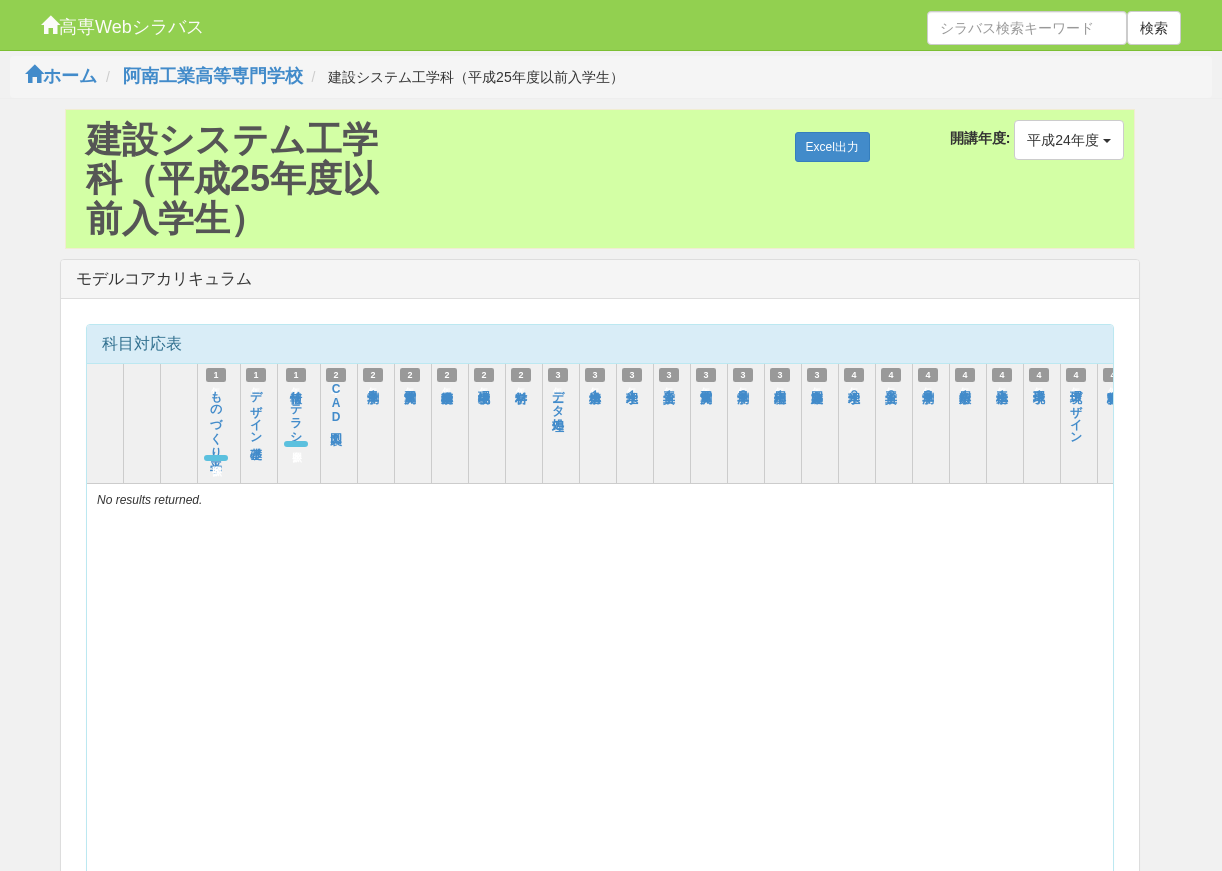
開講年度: (980, 138)
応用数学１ (965, 388)
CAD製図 (336, 403)
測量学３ (928, 388)
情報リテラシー (296, 410)
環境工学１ (1039, 388)
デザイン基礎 (256, 410)
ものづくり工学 (216, 417)
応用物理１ (780, 388)
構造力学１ (595, 388)
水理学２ (854, 388)
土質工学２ (891, 388)
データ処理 (558, 396)
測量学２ (743, 388)
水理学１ (632, 388)
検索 (1154, 28)
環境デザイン (1076, 410)
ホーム (61, 76)
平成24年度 (1068, 140)
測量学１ (373, 388)
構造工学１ (1002, 388)
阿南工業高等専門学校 (213, 76)
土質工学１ (669, 388)
